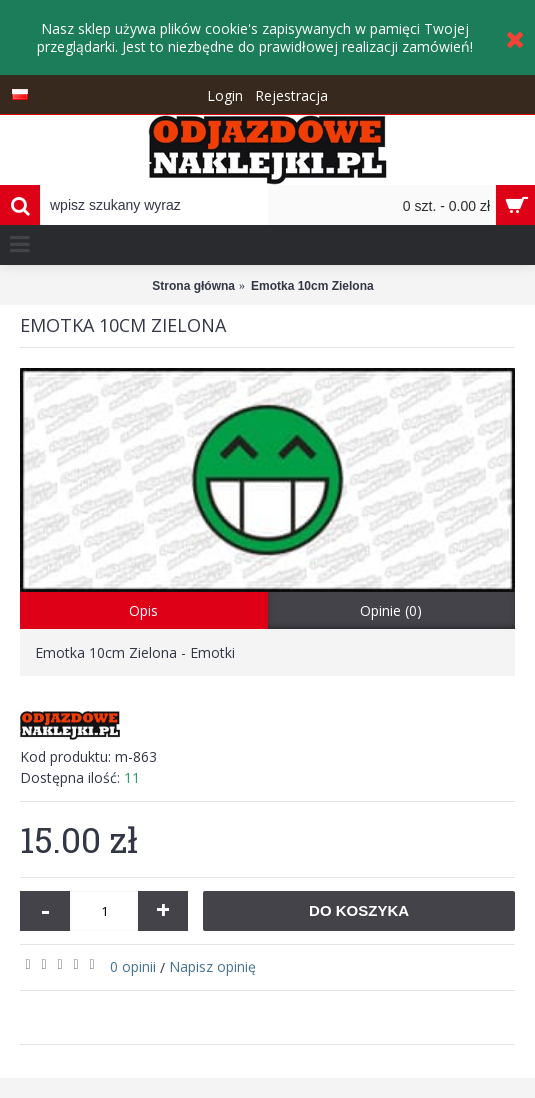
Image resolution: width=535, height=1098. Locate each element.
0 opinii (133, 966)
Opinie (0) (391, 610)
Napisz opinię (212, 966)
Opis (143, 610)
